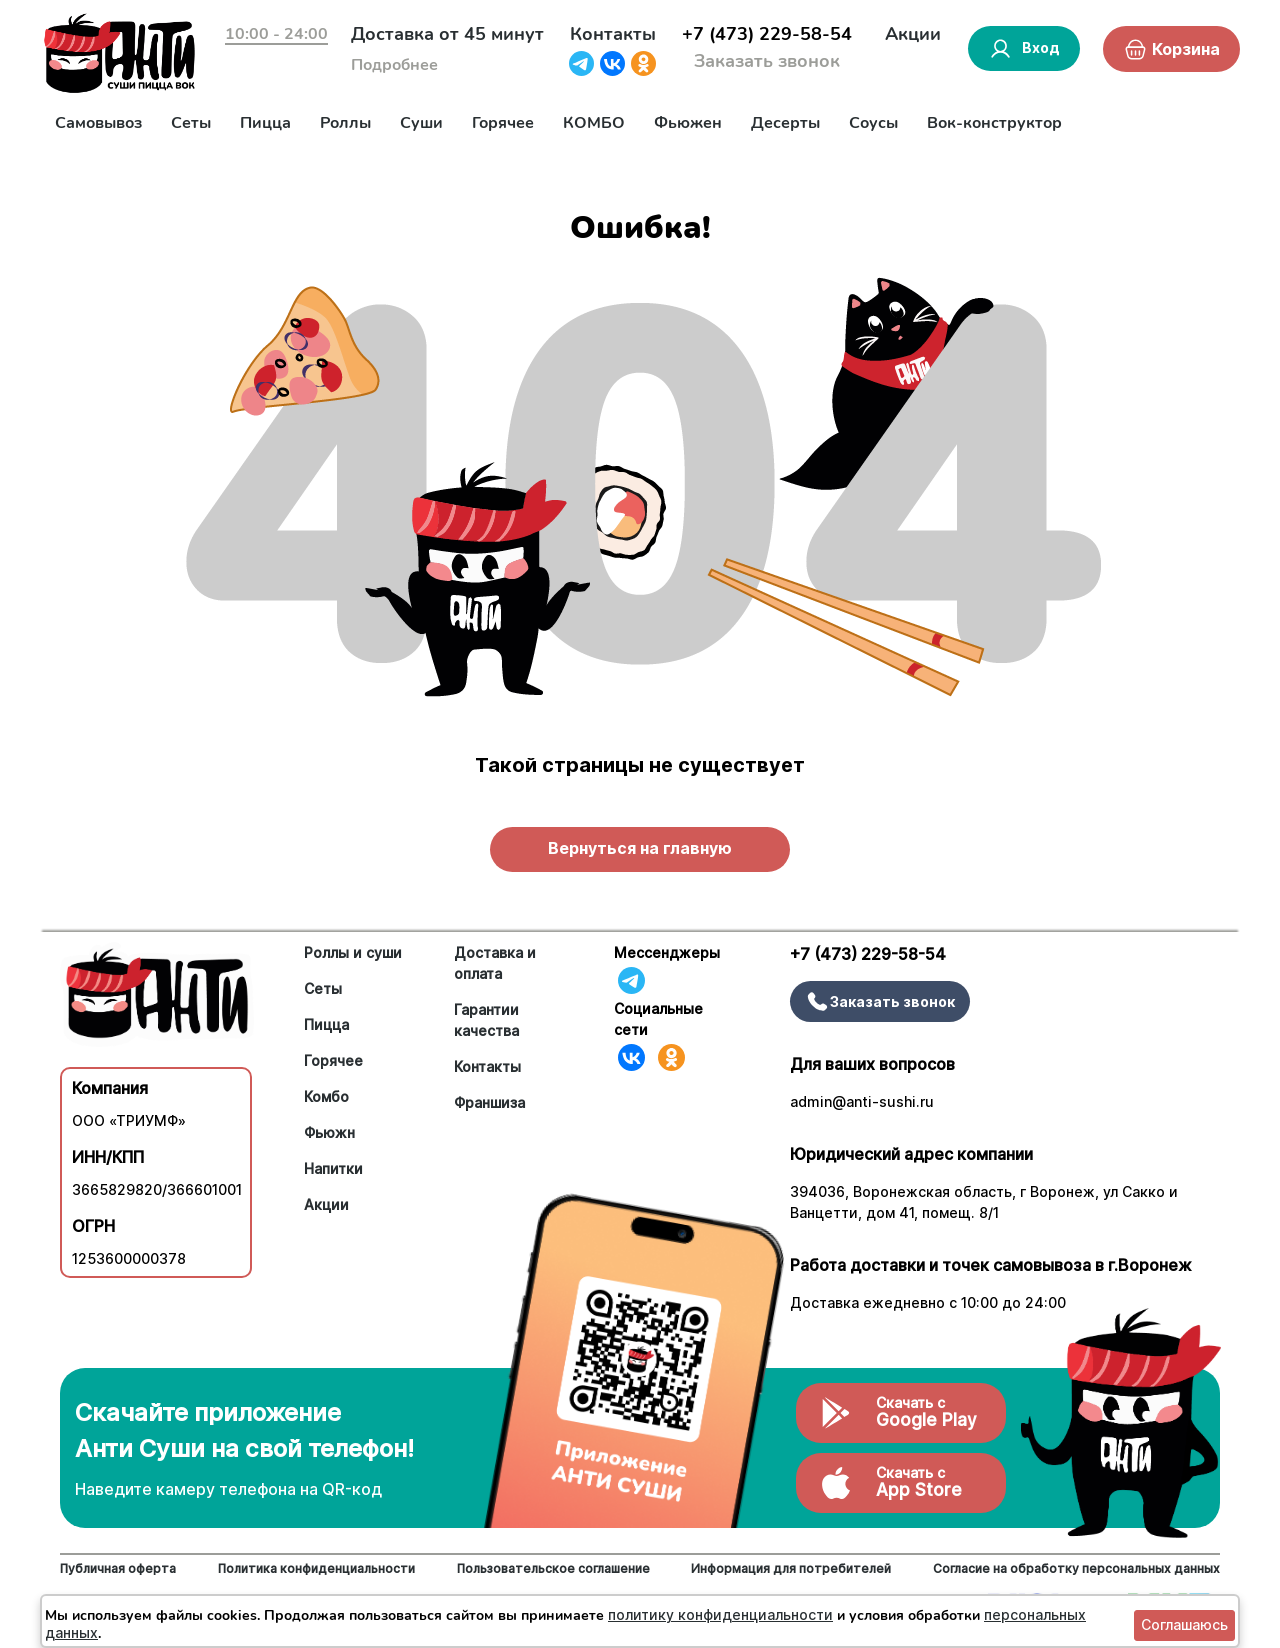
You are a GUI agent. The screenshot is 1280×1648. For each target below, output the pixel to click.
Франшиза (489, 1102)
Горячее (503, 123)
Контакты (613, 34)
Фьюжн (329, 1132)
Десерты (785, 123)
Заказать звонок (767, 61)
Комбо (326, 1096)
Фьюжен (688, 123)
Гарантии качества (486, 1020)
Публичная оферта (118, 1568)
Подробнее (394, 65)
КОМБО (594, 123)
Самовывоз (98, 123)
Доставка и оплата (495, 963)
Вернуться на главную (640, 848)
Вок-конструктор (994, 123)
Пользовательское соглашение (553, 1568)
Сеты (191, 123)
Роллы (345, 123)
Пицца (265, 123)
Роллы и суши (353, 952)
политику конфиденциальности (720, 1614)
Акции (913, 34)
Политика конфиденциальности (316, 1568)
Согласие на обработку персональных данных (1076, 1568)
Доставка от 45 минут (447, 34)
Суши (421, 123)
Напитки (333, 1168)
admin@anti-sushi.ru (862, 1101)
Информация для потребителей (791, 1568)
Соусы (873, 123)
